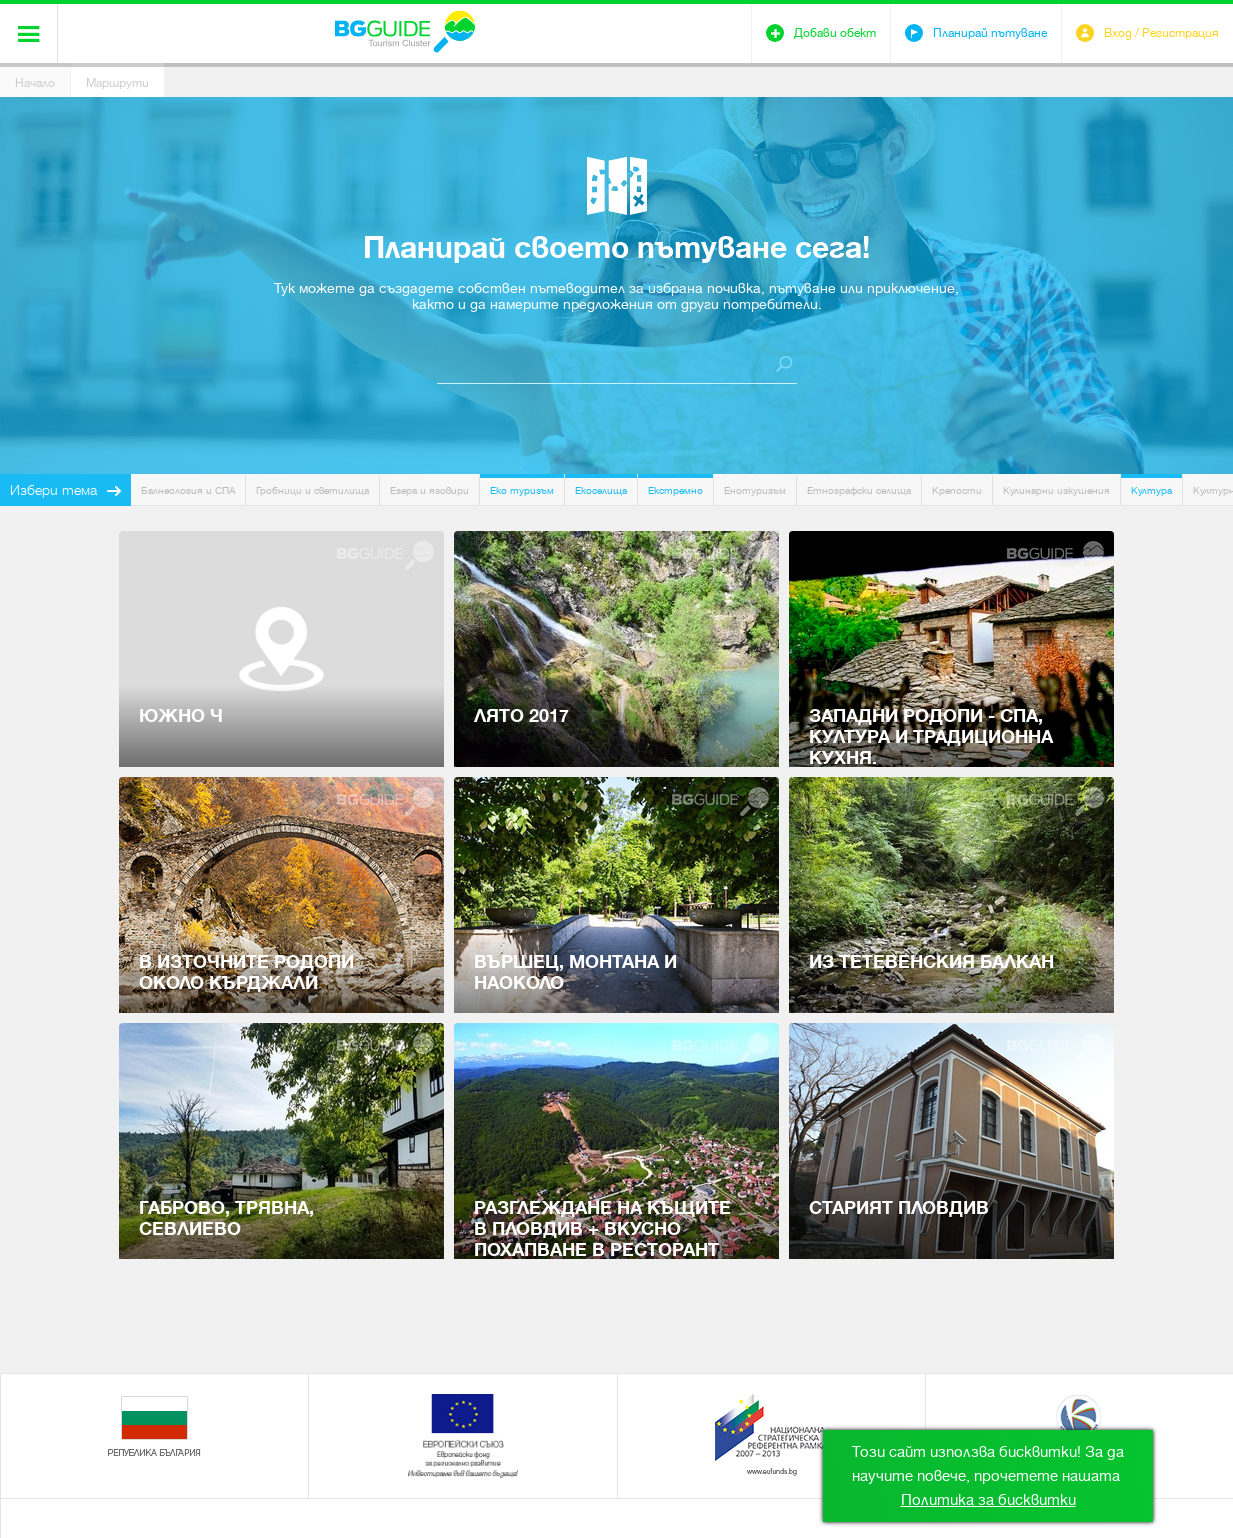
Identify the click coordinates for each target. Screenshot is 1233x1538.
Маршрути (117, 83)
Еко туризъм (522, 490)
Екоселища (601, 490)
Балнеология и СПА (188, 490)
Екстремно (675, 490)
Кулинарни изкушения (1056, 490)
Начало (35, 83)
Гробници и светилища (312, 490)
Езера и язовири (429, 490)
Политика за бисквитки (988, 1500)
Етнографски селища (859, 490)
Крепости (957, 490)
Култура (1151, 490)
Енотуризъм (755, 490)
